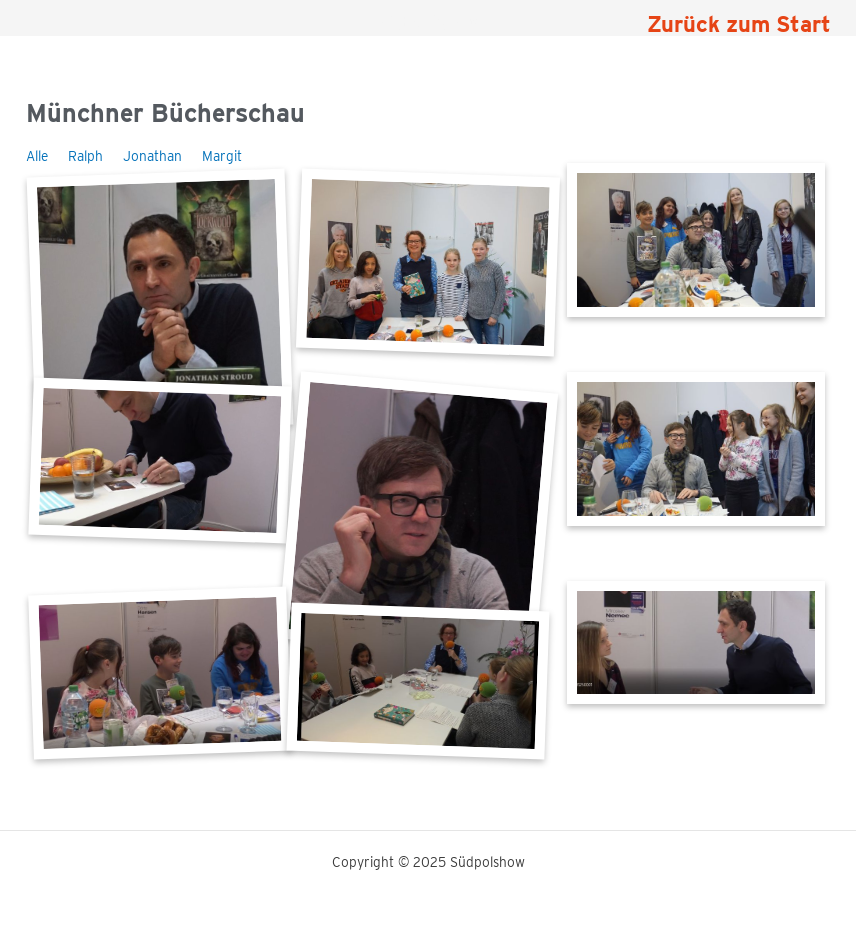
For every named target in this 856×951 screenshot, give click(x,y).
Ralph (85, 156)
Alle (37, 156)
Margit (222, 156)
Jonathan (152, 156)
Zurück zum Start (739, 24)
